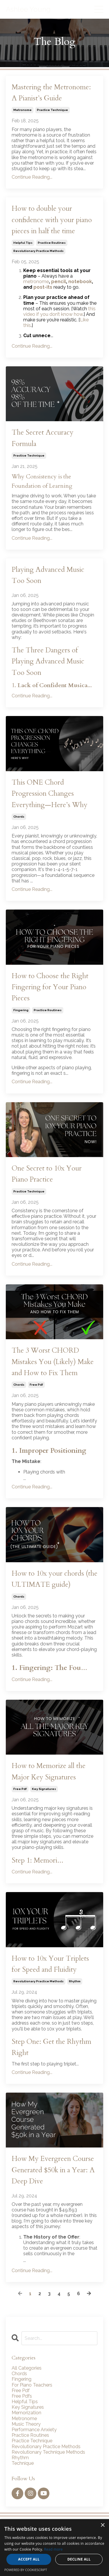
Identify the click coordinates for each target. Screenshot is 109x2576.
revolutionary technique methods (48, 2452)
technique (23, 2463)
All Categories (27, 2368)
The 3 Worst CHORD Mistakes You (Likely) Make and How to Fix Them (53, 1362)
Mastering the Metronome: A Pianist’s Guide (51, 92)
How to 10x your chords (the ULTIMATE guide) (54, 1579)
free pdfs (22, 2396)
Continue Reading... (32, 177)
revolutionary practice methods (38, 250)
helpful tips (23, 242)
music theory (26, 2424)
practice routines (52, 242)
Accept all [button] (29, 2559)
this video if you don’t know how (59, 311)
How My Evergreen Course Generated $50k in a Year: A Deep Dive (53, 2170)
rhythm (75, 1981)
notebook (80, 281)
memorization (26, 2412)
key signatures (44, 1789)
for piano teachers (32, 2385)
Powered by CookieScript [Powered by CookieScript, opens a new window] (25, 2570)
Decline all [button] (79, 2559)
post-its (42, 287)
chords (18, 816)
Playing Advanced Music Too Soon (48, 575)
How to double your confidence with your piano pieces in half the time (52, 220)
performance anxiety (34, 2429)
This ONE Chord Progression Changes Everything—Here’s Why (49, 794)
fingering (20, 1010)
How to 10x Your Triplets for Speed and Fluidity (50, 1964)
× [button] (102, 2525)
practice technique (52, 110)
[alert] (54, 2547)
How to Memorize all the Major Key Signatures (48, 1771)
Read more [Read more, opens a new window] (53, 2549)
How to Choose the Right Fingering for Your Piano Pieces (50, 987)
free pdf (36, 1384)
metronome (22, 110)
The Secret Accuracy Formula (43, 438)
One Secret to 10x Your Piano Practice (47, 1174)
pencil (58, 281)
